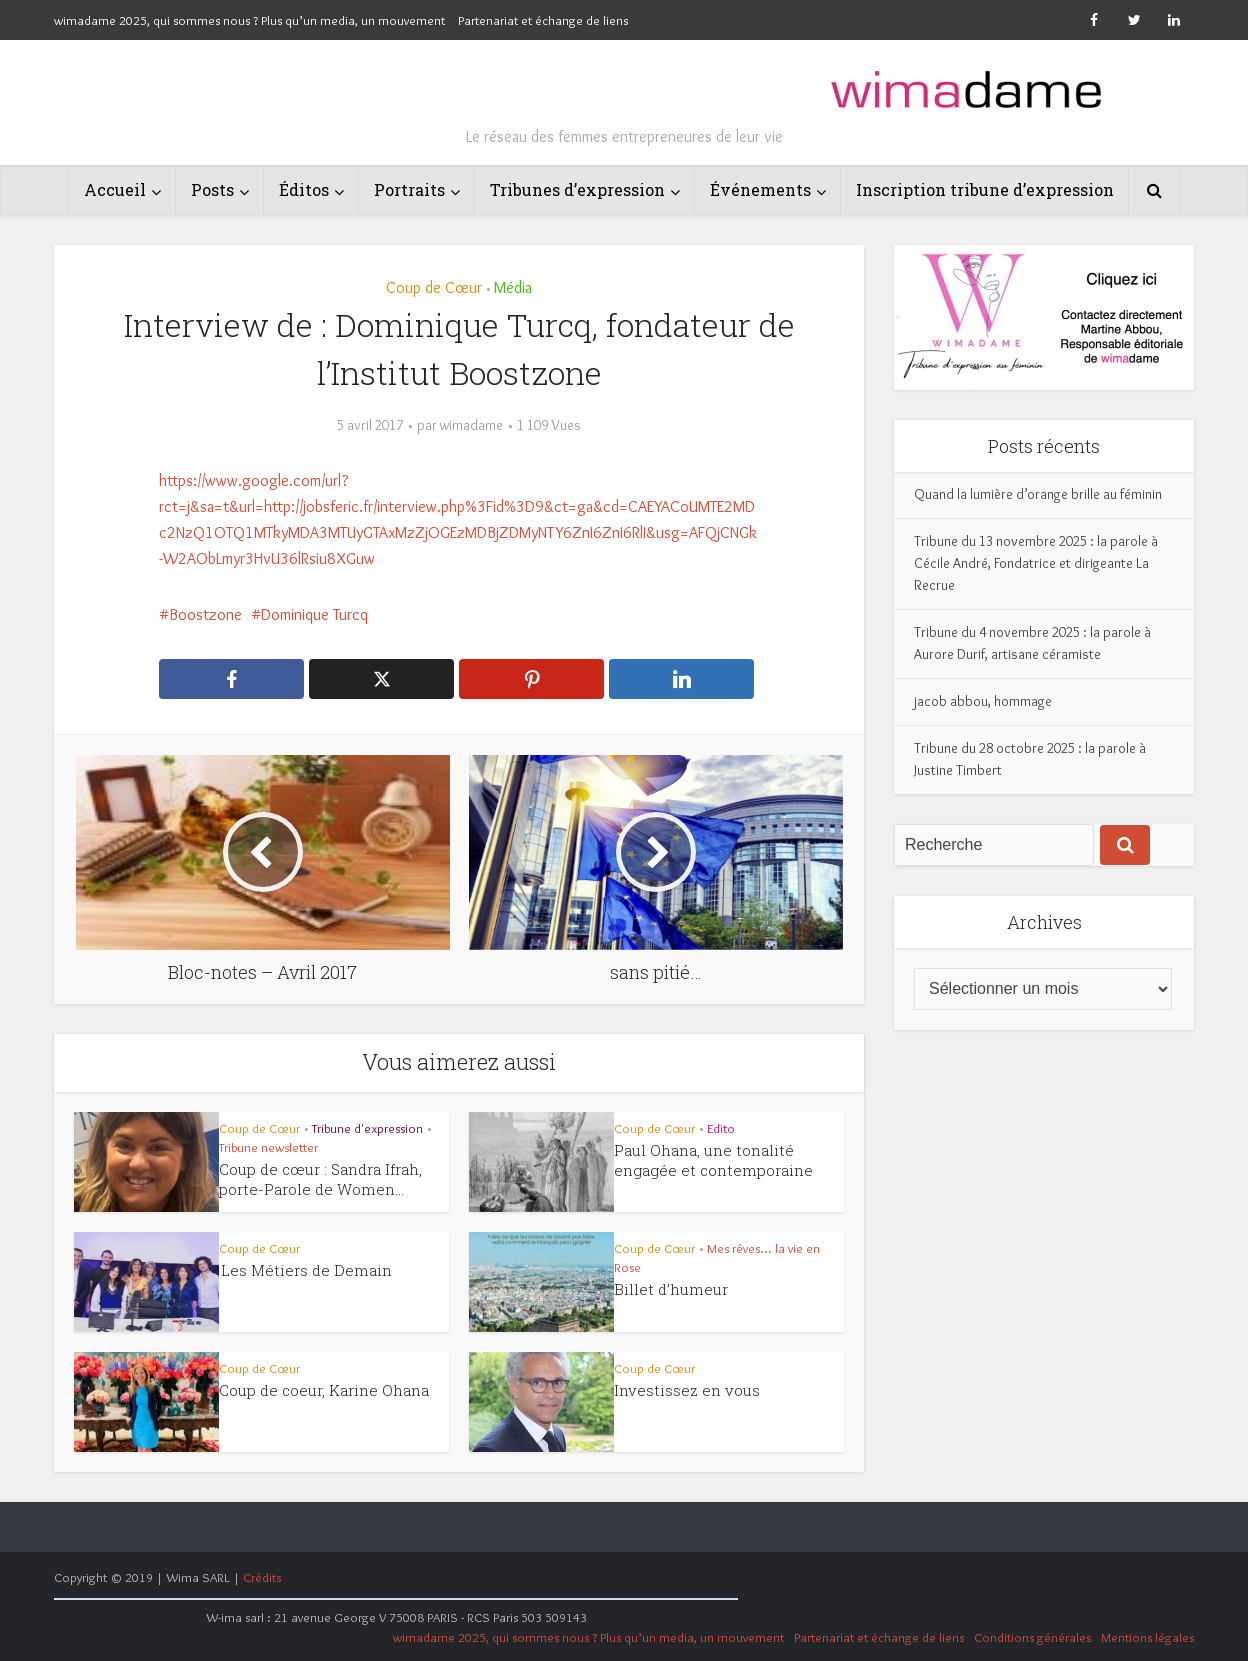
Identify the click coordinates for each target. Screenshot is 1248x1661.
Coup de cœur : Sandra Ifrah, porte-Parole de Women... (320, 1179)
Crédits (262, 1577)
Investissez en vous (687, 1390)
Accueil (115, 189)
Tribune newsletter (268, 1147)
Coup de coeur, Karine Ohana (324, 1390)
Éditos (304, 189)
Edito (721, 1128)
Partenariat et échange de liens (543, 20)
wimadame (471, 425)
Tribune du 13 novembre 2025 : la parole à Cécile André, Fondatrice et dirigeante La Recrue (1036, 563)
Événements (760, 189)
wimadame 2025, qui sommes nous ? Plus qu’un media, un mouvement (249, 20)
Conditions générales (1032, 1637)
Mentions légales (1147, 1637)
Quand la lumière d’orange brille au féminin (1038, 494)
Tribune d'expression (367, 1128)
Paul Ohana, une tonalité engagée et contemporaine (713, 1160)
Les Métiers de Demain (306, 1270)
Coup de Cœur (434, 287)
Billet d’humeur (671, 1289)
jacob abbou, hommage (983, 701)
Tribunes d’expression (577, 189)
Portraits (409, 189)
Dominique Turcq (314, 614)
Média (513, 287)
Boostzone (205, 614)
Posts (212, 189)
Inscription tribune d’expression (985, 189)
